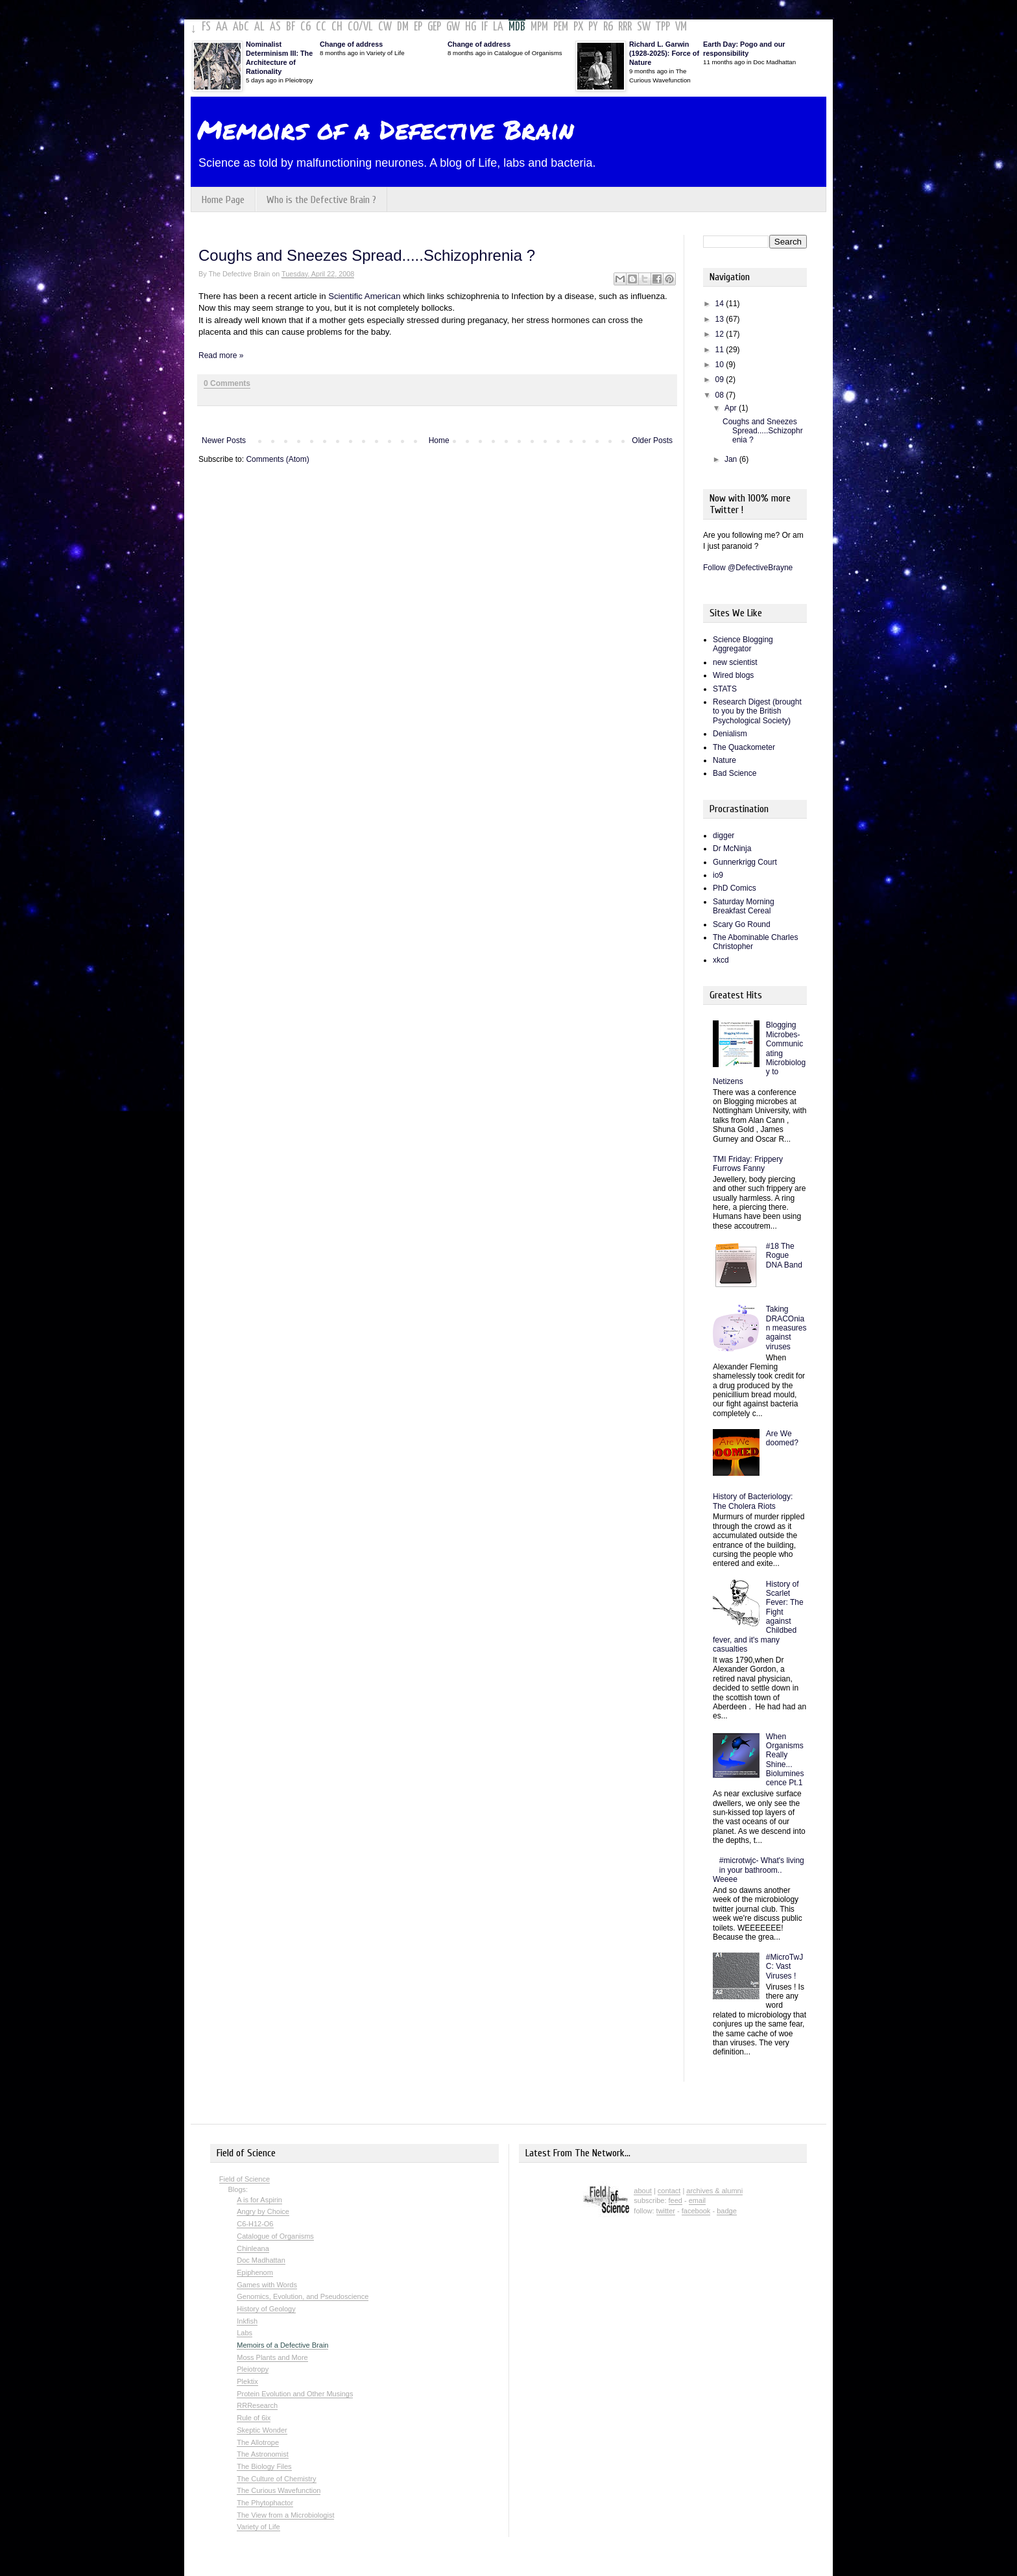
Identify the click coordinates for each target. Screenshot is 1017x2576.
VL (368, 27)
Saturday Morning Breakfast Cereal (743, 906)
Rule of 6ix (253, 2418)
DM (403, 27)
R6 (608, 27)
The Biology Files (264, 2466)
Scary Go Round (742, 924)
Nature (724, 760)
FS (206, 27)
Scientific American (365, 296)
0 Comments (227, 383)
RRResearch (257, 2405)
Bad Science (734, 773)
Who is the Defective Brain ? (321, 200)
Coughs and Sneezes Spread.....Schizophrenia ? (366, 255)
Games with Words (267, 2285)
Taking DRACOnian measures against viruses (786, 1328)
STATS (725, 688)
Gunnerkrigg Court (745, 862)
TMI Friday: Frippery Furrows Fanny (748, 1164)
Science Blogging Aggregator (743, 644)
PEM (560, 27)
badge (727, 2211)
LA (498, 27)
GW (453, 27)
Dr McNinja (732, 848)
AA (222, 27)
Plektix (247, 2381)
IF (484, 27)
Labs (244, 2333)
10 (720, 364)
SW (644, 27)
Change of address (351, 44)
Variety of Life (258, 2527)
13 (720, 319)
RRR (625, 27)
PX (578, 27)
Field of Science (244, 2179)
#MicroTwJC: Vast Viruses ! (784, 1966)
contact (669, 2191)
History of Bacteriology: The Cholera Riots (753, 1501)
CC (321, 27)
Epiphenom (255, 2272)
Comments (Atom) (277, 459)
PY (593, 27)
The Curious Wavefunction (278, 2490)
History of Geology (266, 2309)
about (643, 2191)
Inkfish (247, 2321)
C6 (305, 27)
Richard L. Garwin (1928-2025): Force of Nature (664, 53)
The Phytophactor (265, 2503)
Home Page (223, 200)
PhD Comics (734, 888)
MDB (516, 27)
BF (290, 27)
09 (720, 379)
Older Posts (652, 440)
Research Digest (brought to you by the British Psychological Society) (757, 711)
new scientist (735, 662)
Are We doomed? (782, 1438)
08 (720, 395)
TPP (663, 27)
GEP (434, 27)
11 (720, 349)
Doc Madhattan (261, 2260)
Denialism (730, 733)
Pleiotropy (253, 2369)
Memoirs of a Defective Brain (385, 129)
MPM (539, 27)
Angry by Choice (263, 2211)
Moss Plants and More (272, 2357)
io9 (718, 875)
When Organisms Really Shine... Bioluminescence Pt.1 (785, 1760)
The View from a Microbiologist (285, 2515)
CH (336, 27)
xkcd (721, 960)
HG (470, 27)
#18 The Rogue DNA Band (784, 1256)
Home (439, 440)
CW (385, 27)
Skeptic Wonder (262, 2430)
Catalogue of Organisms (275, 2236)
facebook (696, 2211)
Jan (731, 459)
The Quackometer (744, 747)
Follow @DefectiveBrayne (748, 567)
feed (675, 2200)
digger (723, 835)
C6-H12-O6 (255, 2224)
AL (259, 27)
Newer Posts (224, 440)
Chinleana (253, 2248)
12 (720, 334)
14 (720, 303)
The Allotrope (258, 2442)
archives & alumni (714, 2191)
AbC (241, 27)
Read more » (220, 355)
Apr (731, 408)
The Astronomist (262, 2454)
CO (353, 27)
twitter (665, 2211)
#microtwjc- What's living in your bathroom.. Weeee (758, 1870)
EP (418, 27)
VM (681, 27)
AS (275, 27)
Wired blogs (733, 675)
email (697, 2200)
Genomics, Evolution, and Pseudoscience (302, 2296)
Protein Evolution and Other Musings (295, 2394)
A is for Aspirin (259, 2200)
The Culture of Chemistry (276, 2479)
